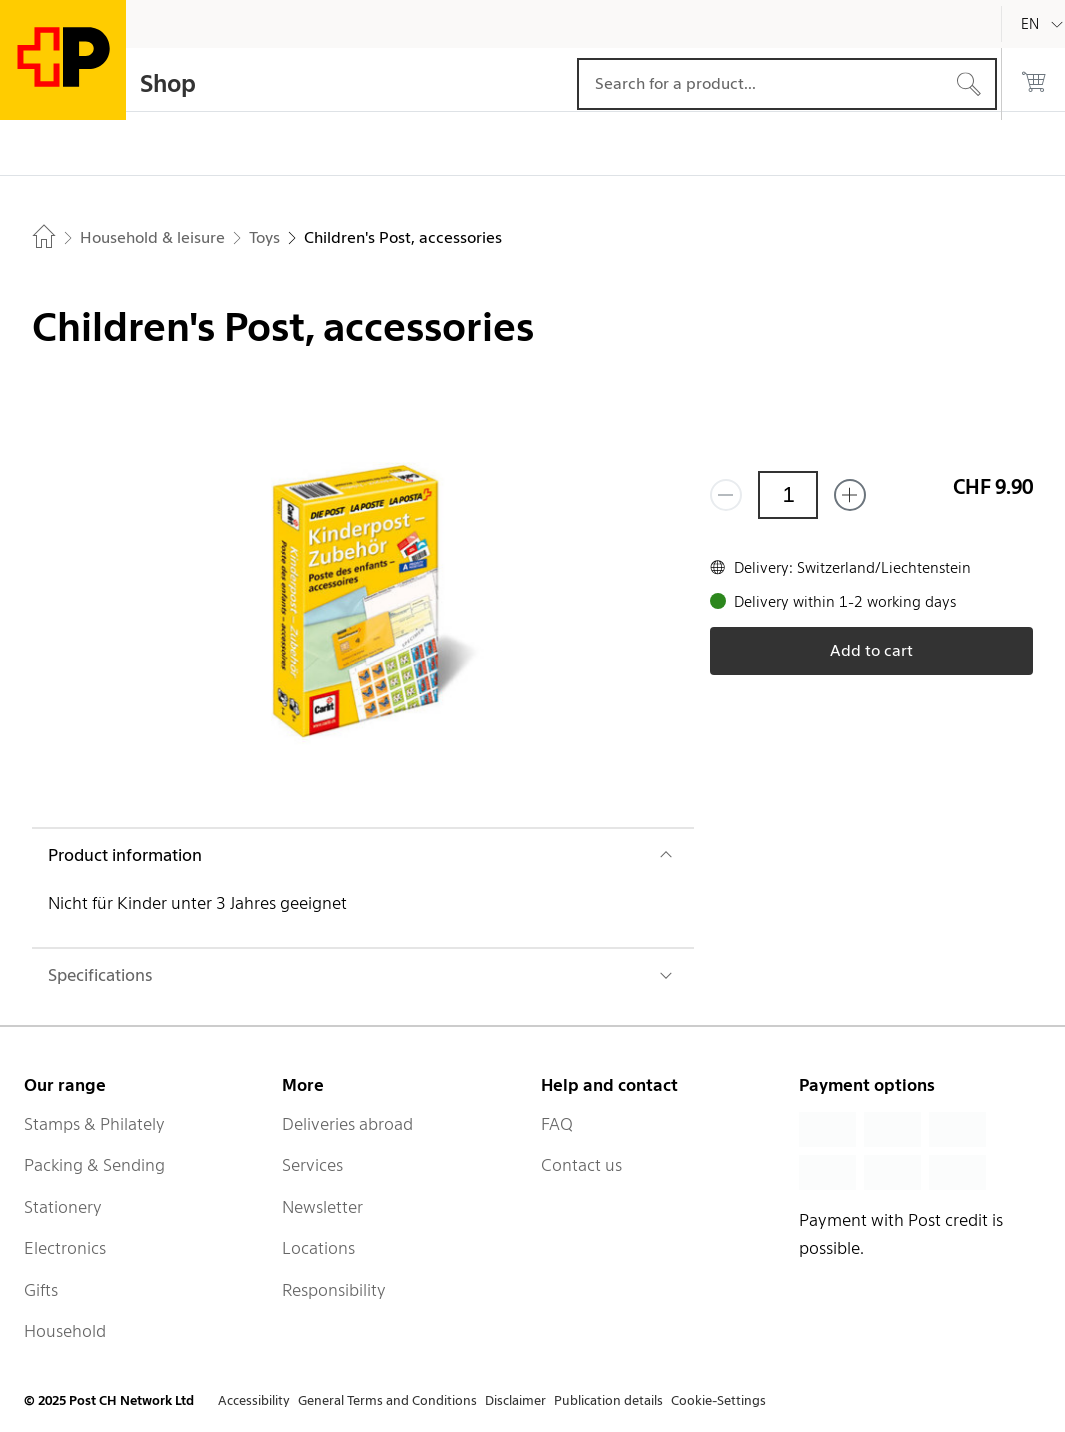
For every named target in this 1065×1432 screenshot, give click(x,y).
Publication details (608, 1400)
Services (312, 1165)
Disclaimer (515, 1400)
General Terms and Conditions (387, 1400)
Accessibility (254, 1400)
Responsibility (334, 1290)
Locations (318, 1248)
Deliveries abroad (347, 1124)
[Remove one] (726, 495)
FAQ (557, 1124)
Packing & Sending (94, 1165)
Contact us (581, 1165)
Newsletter (322, 1207)
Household (65, 1331)
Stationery (63, 1207)
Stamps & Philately (94, 1124)
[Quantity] (788, 495)
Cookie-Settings (718, 1400)
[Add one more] (850, 495)
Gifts (41, 1290)
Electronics (65, 1248)
